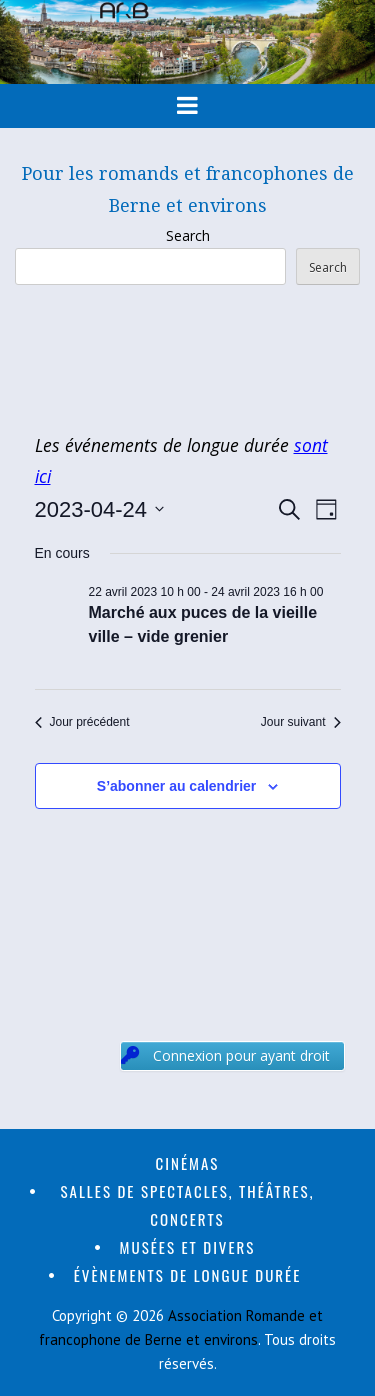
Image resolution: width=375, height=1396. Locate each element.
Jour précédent (82, 722)
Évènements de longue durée (188, 1275)
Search (188, 235)
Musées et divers (188, 1247)
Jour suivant (301, 722)
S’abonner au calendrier (177, 786)
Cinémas (188, 1163)
